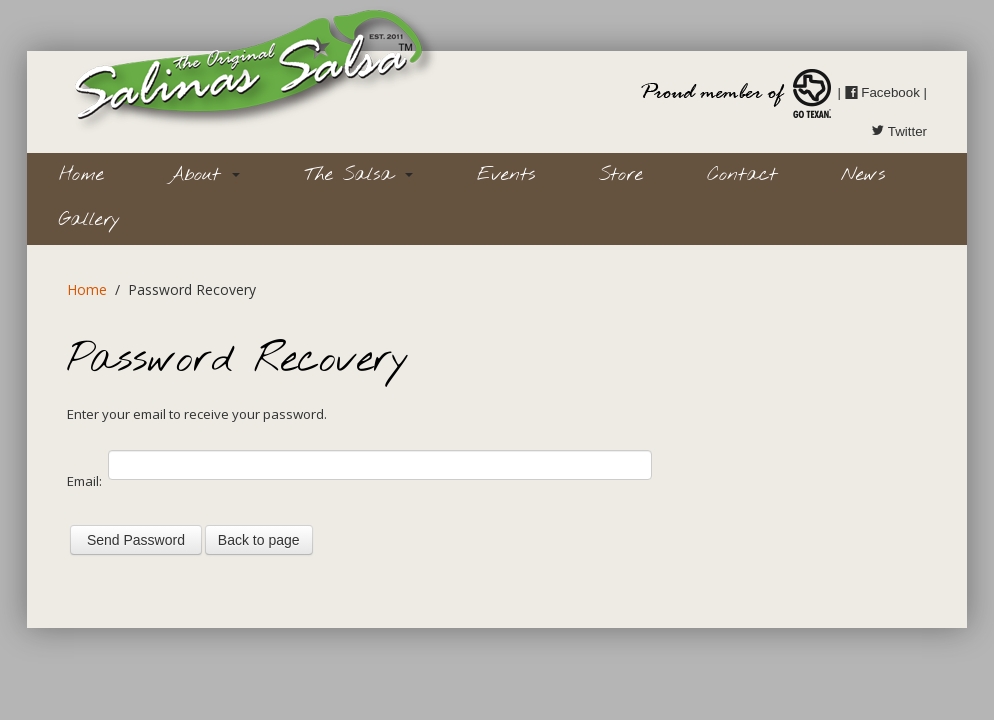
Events (506, 175)
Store (621, 175)
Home (81, 175)
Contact (742, 175)
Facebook (882, 92)
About (204, 175)
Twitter (899, 131)
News (863, 175)
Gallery (89, 220)
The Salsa (358, 175)
